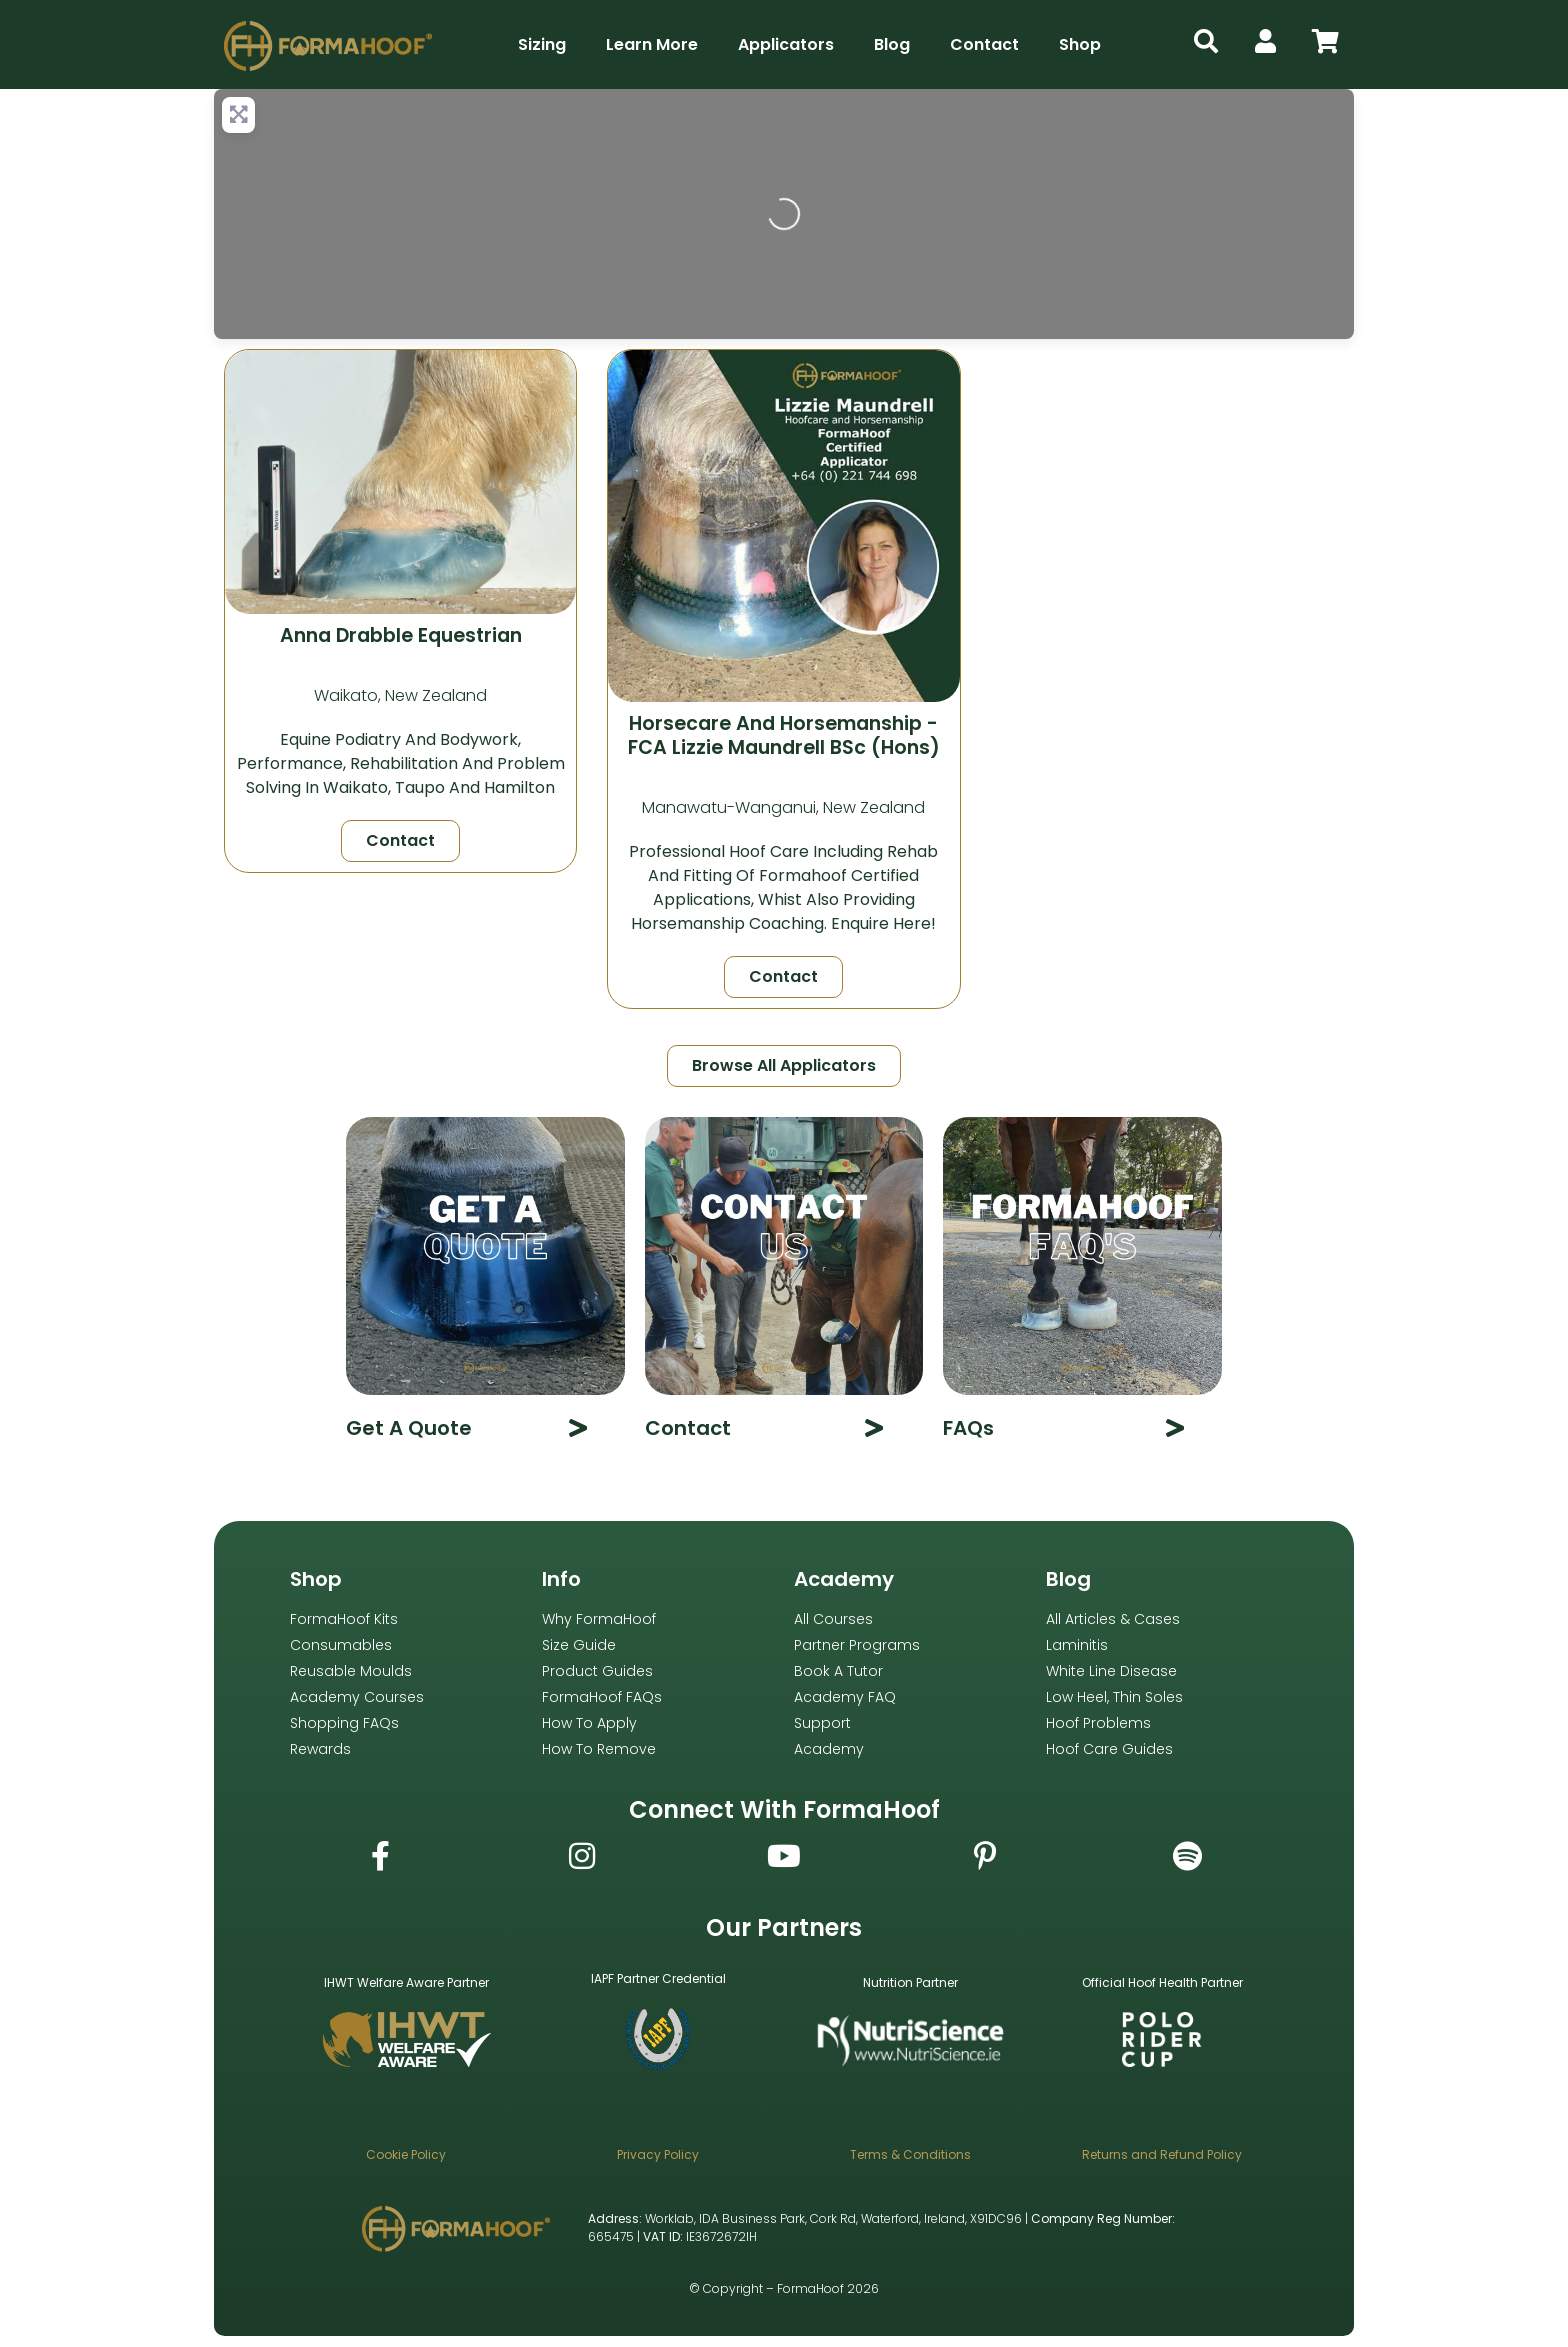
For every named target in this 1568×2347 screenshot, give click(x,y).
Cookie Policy (406, 2154)
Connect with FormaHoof (784, 1809)
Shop (1080, 44)
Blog (892, 44)
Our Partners (784, 1927)
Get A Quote (409, 1428)
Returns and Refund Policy (1162, 2154)
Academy (844, 1579)
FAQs (968, 1428)
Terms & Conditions (910, 2154)
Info (561, 1579)
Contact (984, 44)
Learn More (652, 44)
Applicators (786, 44)
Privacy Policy (658, 2154)
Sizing (542, 44)
